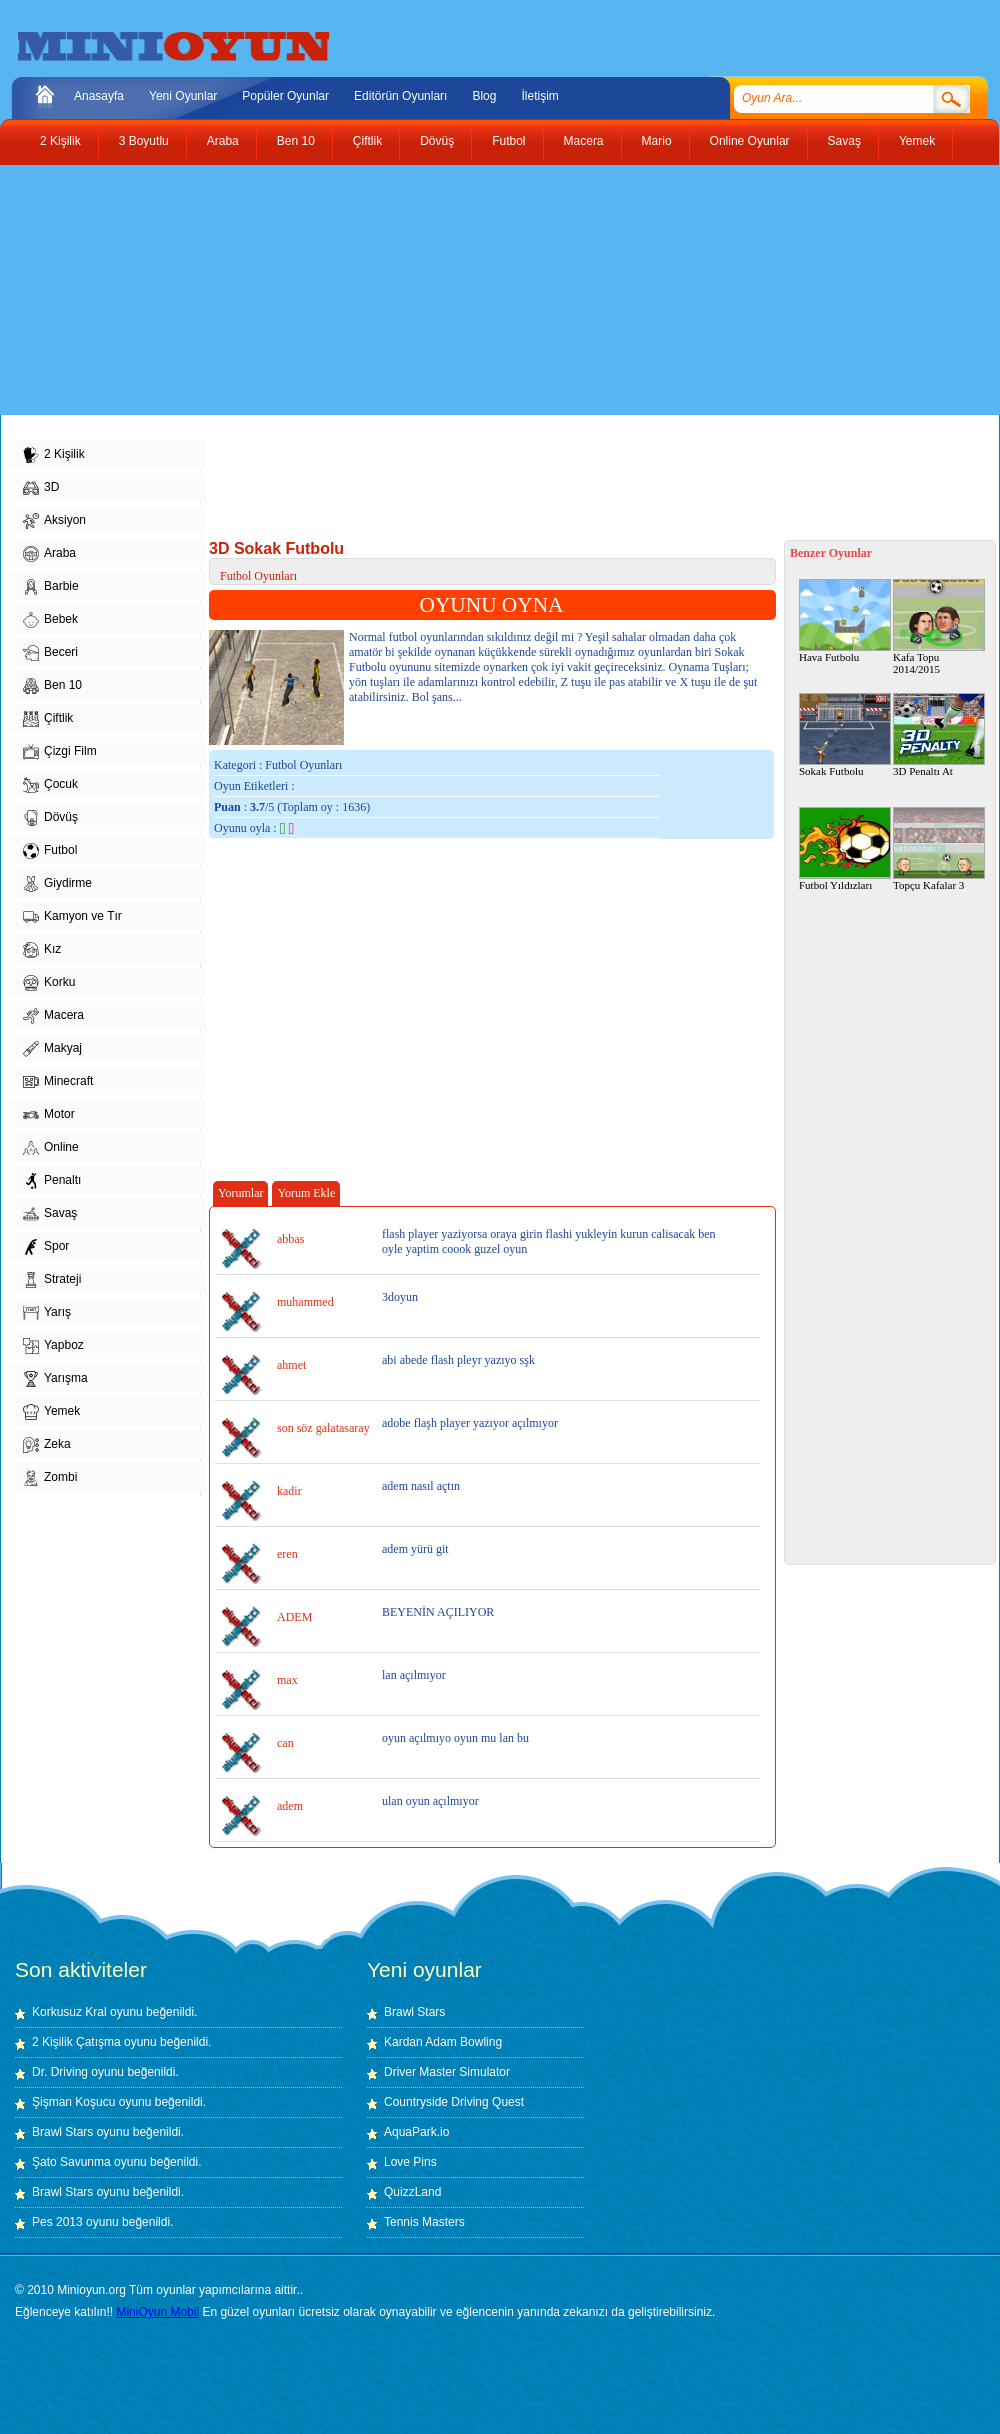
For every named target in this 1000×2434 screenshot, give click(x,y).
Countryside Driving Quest (454, 2102)
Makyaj (52, 1049)
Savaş (844, 141)
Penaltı (52, 1181)
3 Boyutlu (144, 141)
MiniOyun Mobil (157, 2312)
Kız (42, 950)
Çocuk (50, 785)
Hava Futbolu (845, 621)
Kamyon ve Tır (72, 917)
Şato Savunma (73, 2162)
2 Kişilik (60, 141)
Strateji (52, 1280)
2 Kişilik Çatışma (76, 2042)
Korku (49, 983)
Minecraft (58, 1082)
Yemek (917, 141)
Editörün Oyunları (400, 96)
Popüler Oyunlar (285, 96)
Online (51, 1148)
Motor (49, 1115)
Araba (223, 141)
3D (41, 488)
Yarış (47, 1313)
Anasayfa (99, 96)
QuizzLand (412, 2192)
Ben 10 (296, 141)
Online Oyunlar (750, 141)
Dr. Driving (60, 2072)
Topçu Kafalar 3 (939, 849)
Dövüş (437, 141)
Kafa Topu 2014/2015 (939, 627)
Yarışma (55, 1379)
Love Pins (410, 2162)
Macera (584, 141)
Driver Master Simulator (447, 2072)
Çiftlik (367, 141)
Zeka (47, 1445)
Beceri (50, 653)
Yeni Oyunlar (183, 96)
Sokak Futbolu (845, 735)
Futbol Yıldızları (845, 849)
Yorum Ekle (306, 1193)
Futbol (508, 141)
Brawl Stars (62, 2132)
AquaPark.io (416, 2132)
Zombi (50, 1478)
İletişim (539, 96)
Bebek (50, 620)
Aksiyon (54, 521)
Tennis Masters (424, 2222)
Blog (484, 96)
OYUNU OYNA (492, 605)
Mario (657, 141)
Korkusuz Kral (69, 2012)
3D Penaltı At (939, 735)
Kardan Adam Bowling (443, 2042)
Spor (46, 1247)
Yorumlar (240, 1193)
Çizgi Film (60, 752)
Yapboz (53, 1346)
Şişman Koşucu (73, 2102)
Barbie (51, 587)
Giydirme (57, 884)
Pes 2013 (57, 2222)
